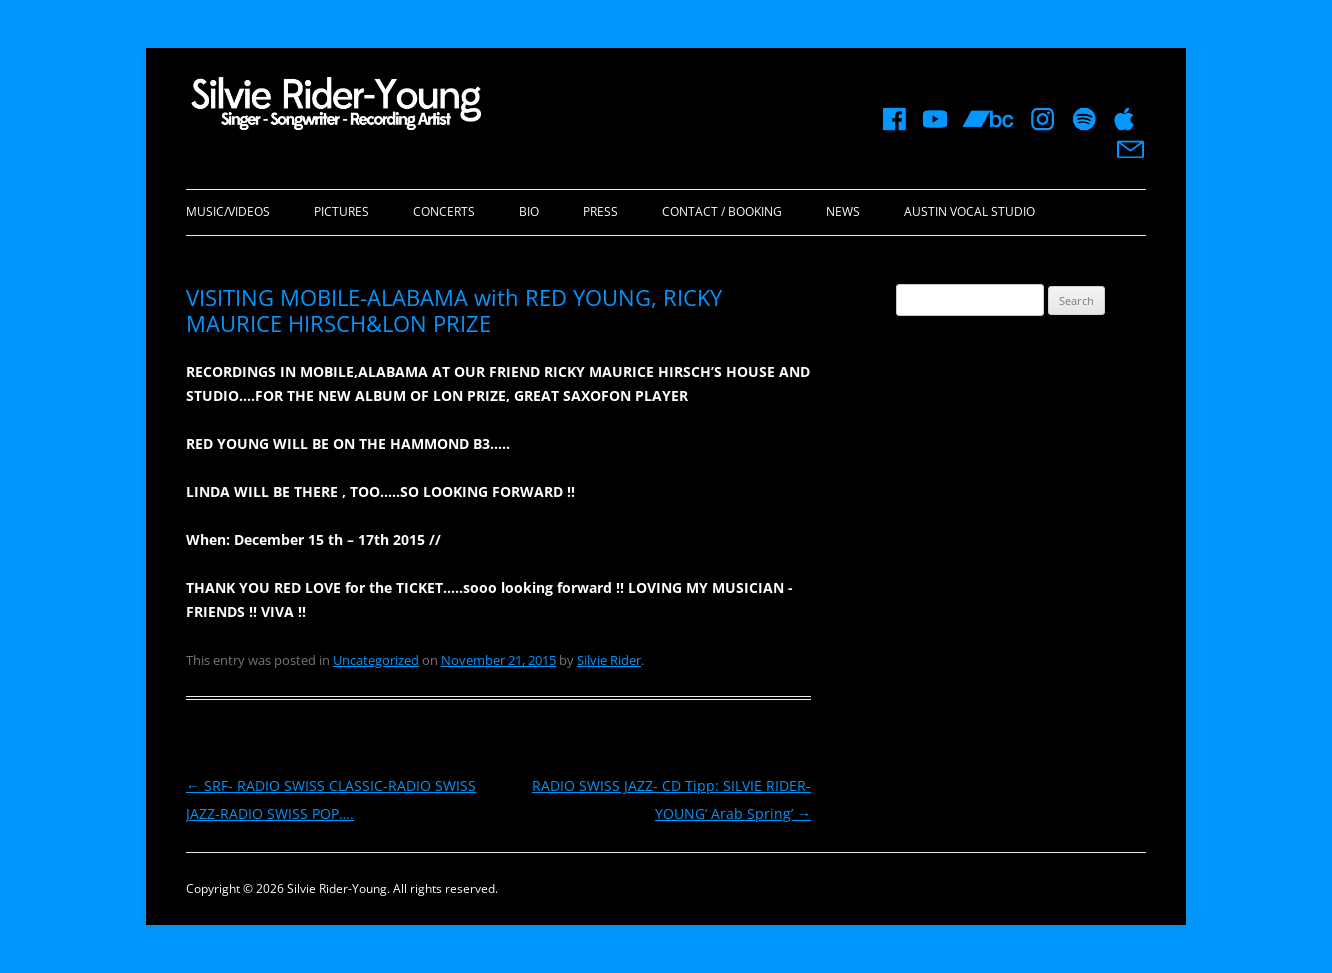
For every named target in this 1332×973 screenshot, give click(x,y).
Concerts (444, 211)
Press (600, 211)
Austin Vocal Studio (969, 211)
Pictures (341, 211)
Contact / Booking (722, 211)
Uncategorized (376, 660)
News (843, 211)
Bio (529, 211)
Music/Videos (228, 211)
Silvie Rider (609, 660)
